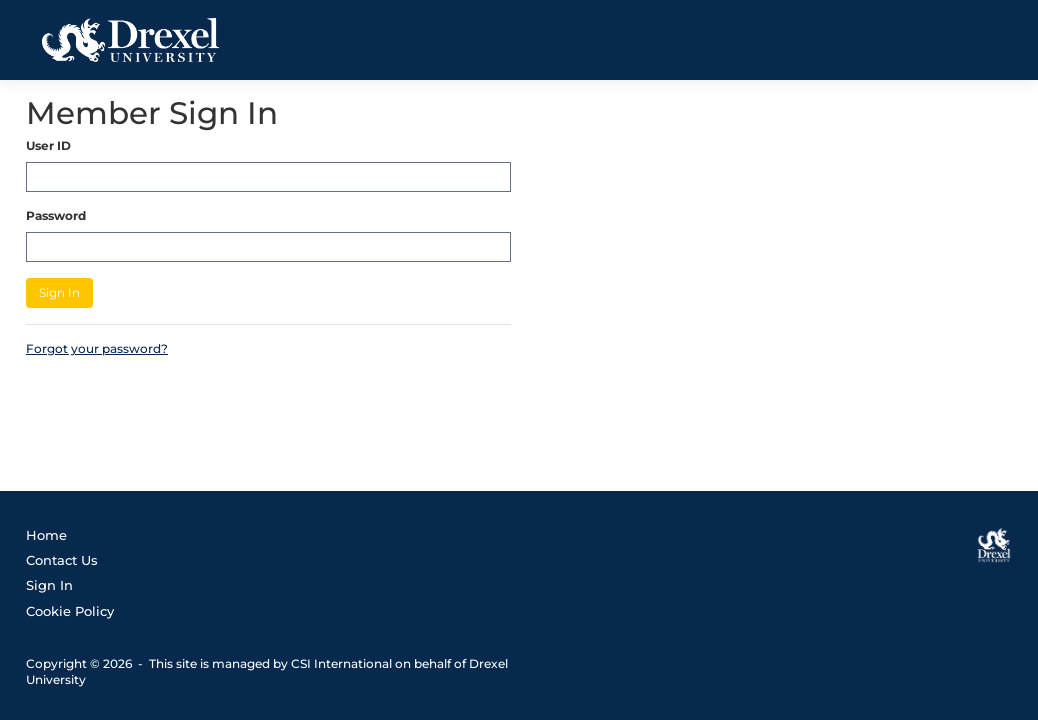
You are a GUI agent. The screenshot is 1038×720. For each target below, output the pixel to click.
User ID (48, 145)
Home (46, 535)
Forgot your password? (97, 348)
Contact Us (62, 560)
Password (56, 215)
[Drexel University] (994, 545)
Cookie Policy (70, 611)
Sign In (59, 292)
